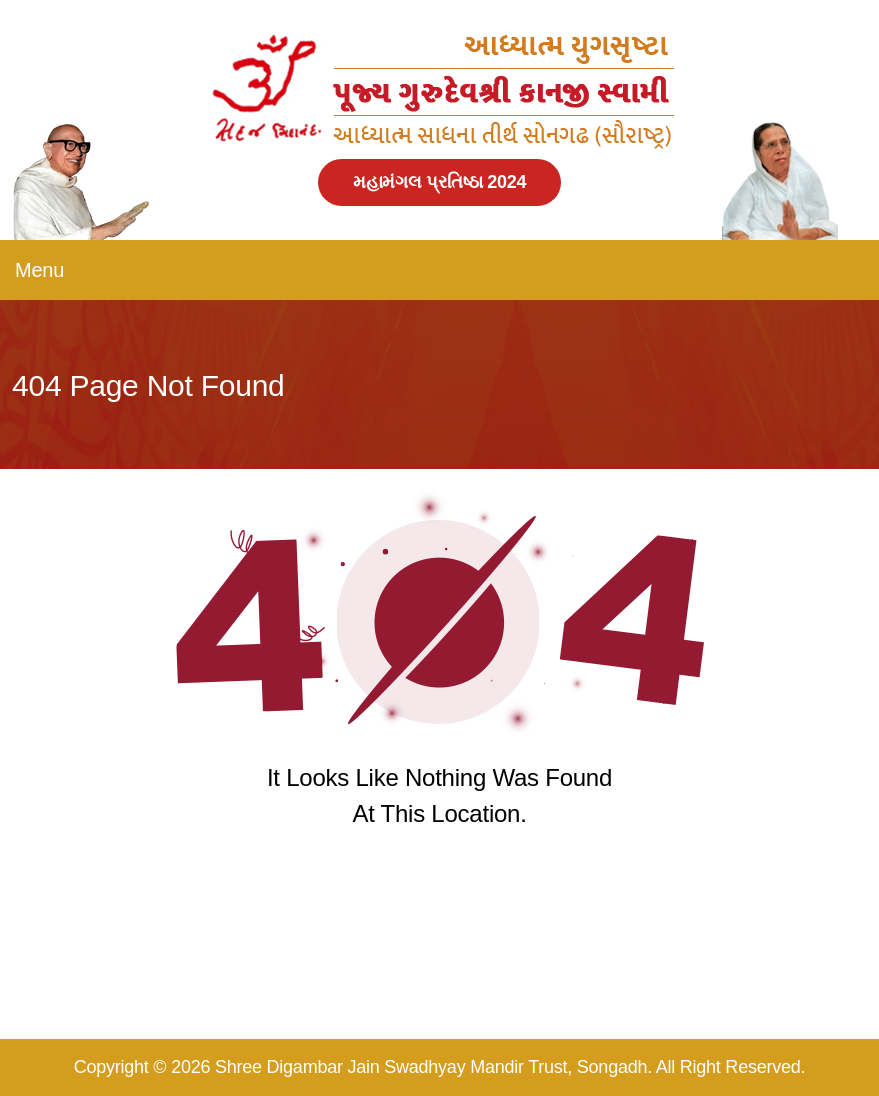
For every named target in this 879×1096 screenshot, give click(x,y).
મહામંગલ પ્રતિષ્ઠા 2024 (439, 182)
